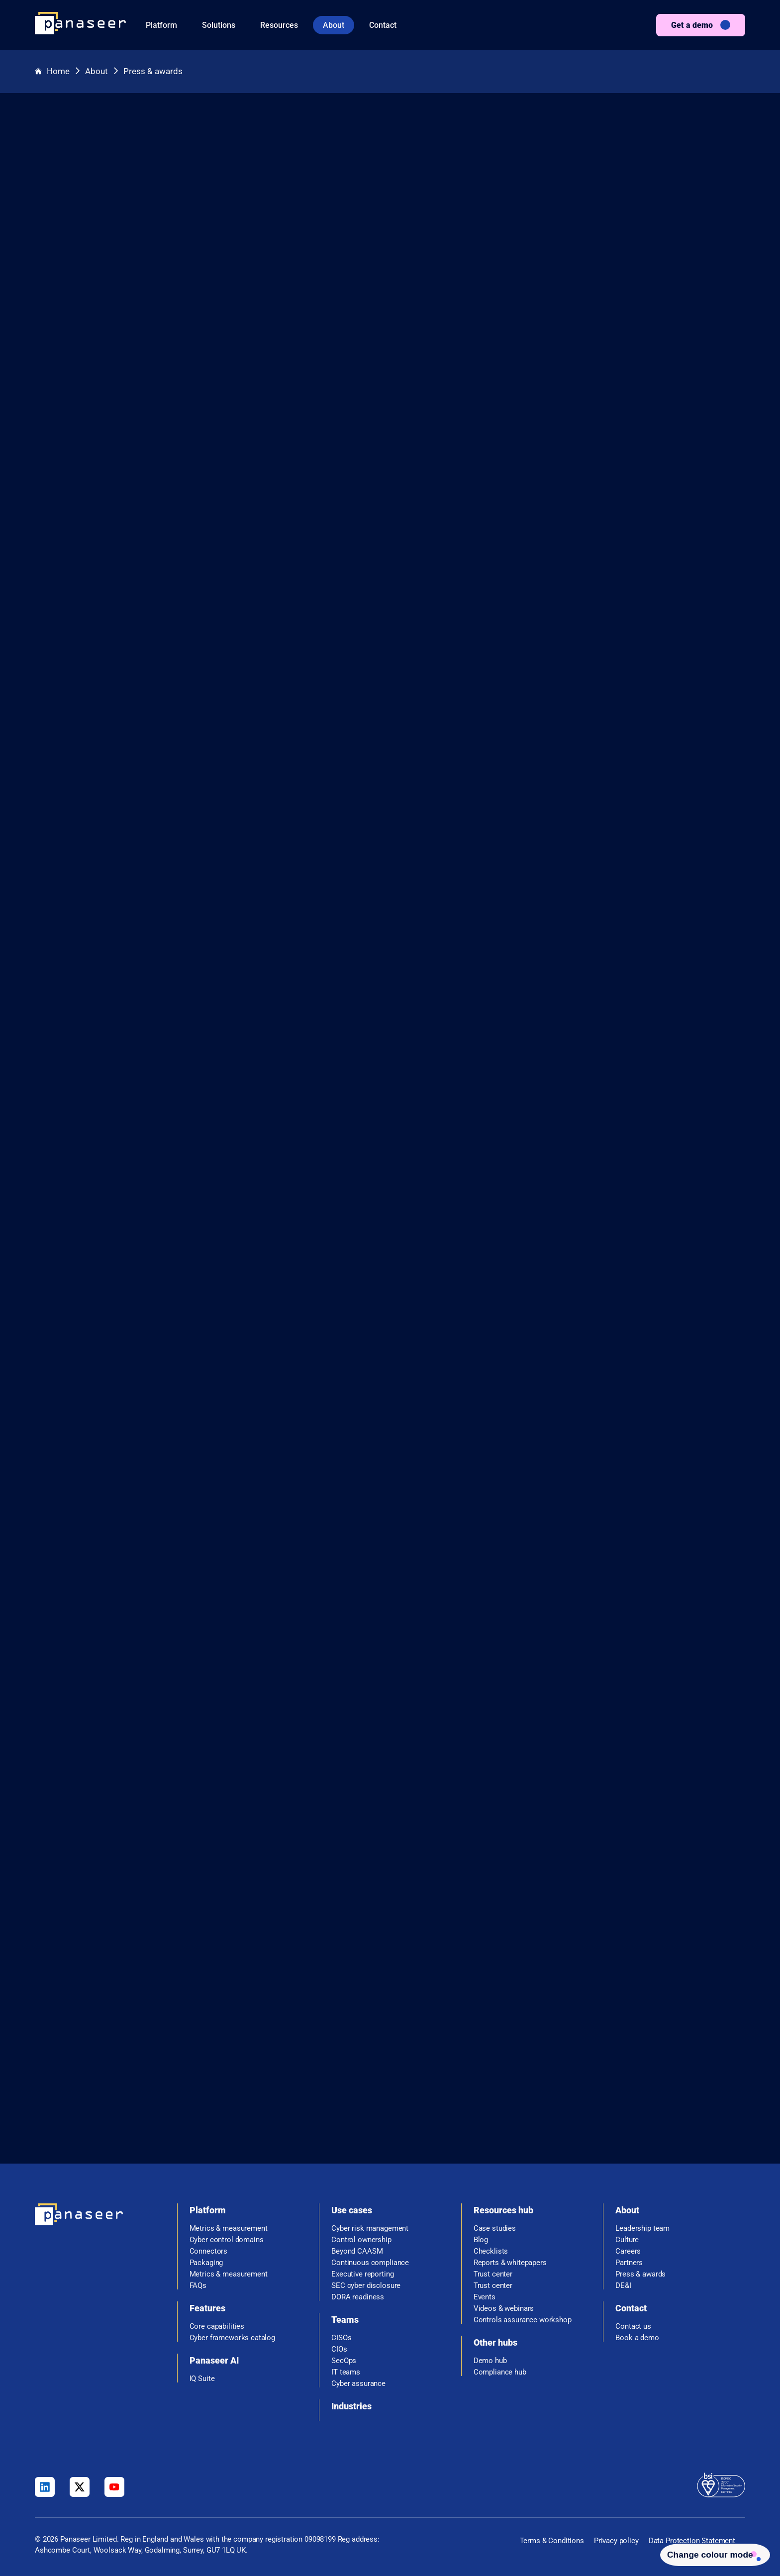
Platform (161, 25)
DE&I (623, 2285)
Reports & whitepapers (510, 2263)
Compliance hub (500, 2372)
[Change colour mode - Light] (708, 2553)
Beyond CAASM (357, 2251)
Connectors (209, 2251)
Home (53, 71)
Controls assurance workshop (523, 2320)
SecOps (343, 2361)
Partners (629, 2263)
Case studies (495, 2228)
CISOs (341, 2338)
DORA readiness (357, 2297)
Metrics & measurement (229, 2228)
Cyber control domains (227, 2240)
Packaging (206, 2263)
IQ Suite (202, 2378)
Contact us (633, 2326)
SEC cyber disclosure (365, 2285)
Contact (382, 25)
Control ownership (361, 2240)
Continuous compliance (370, 2263)
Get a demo (692, 25)
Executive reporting (362, 2274)
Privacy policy (616, 2540)
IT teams (345, 2372)
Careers (628, 2251)
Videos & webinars (504, 2308)
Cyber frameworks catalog (232, 2338)
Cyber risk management (369, 2228)
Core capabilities (217, 2326)
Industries (351, 2406)
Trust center (493, 2274)
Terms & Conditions (552, 2540)
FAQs (198, 2285)
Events (484, 2297)
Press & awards (156, 71)
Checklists (491, 2251)
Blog (481, 2240)
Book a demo (637, 2338)
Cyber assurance (358, 2383)
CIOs (339, 2349)
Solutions (218, 25)
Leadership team (642, 2228)
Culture (627, 2240)
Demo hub (490, 2361)
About (333, 25)
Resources (279, 25)
